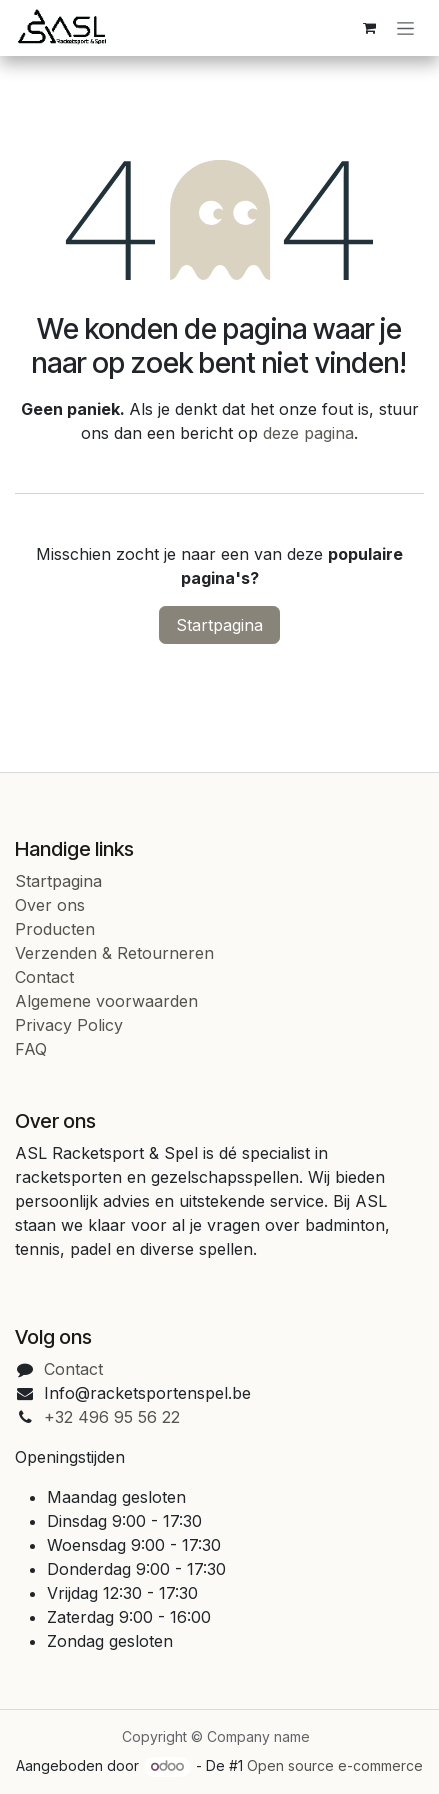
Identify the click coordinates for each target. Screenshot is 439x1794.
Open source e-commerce (335, 1765)
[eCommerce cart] (369, 28)
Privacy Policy (69, 1025)
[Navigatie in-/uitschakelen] (405, 28)
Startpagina (219, 625)
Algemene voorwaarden (106, 1001)
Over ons (50, 905)
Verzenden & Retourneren (114, 953)
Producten (55, 929)
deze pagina (308, 433)
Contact (44, 977)
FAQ (31, 1049)
